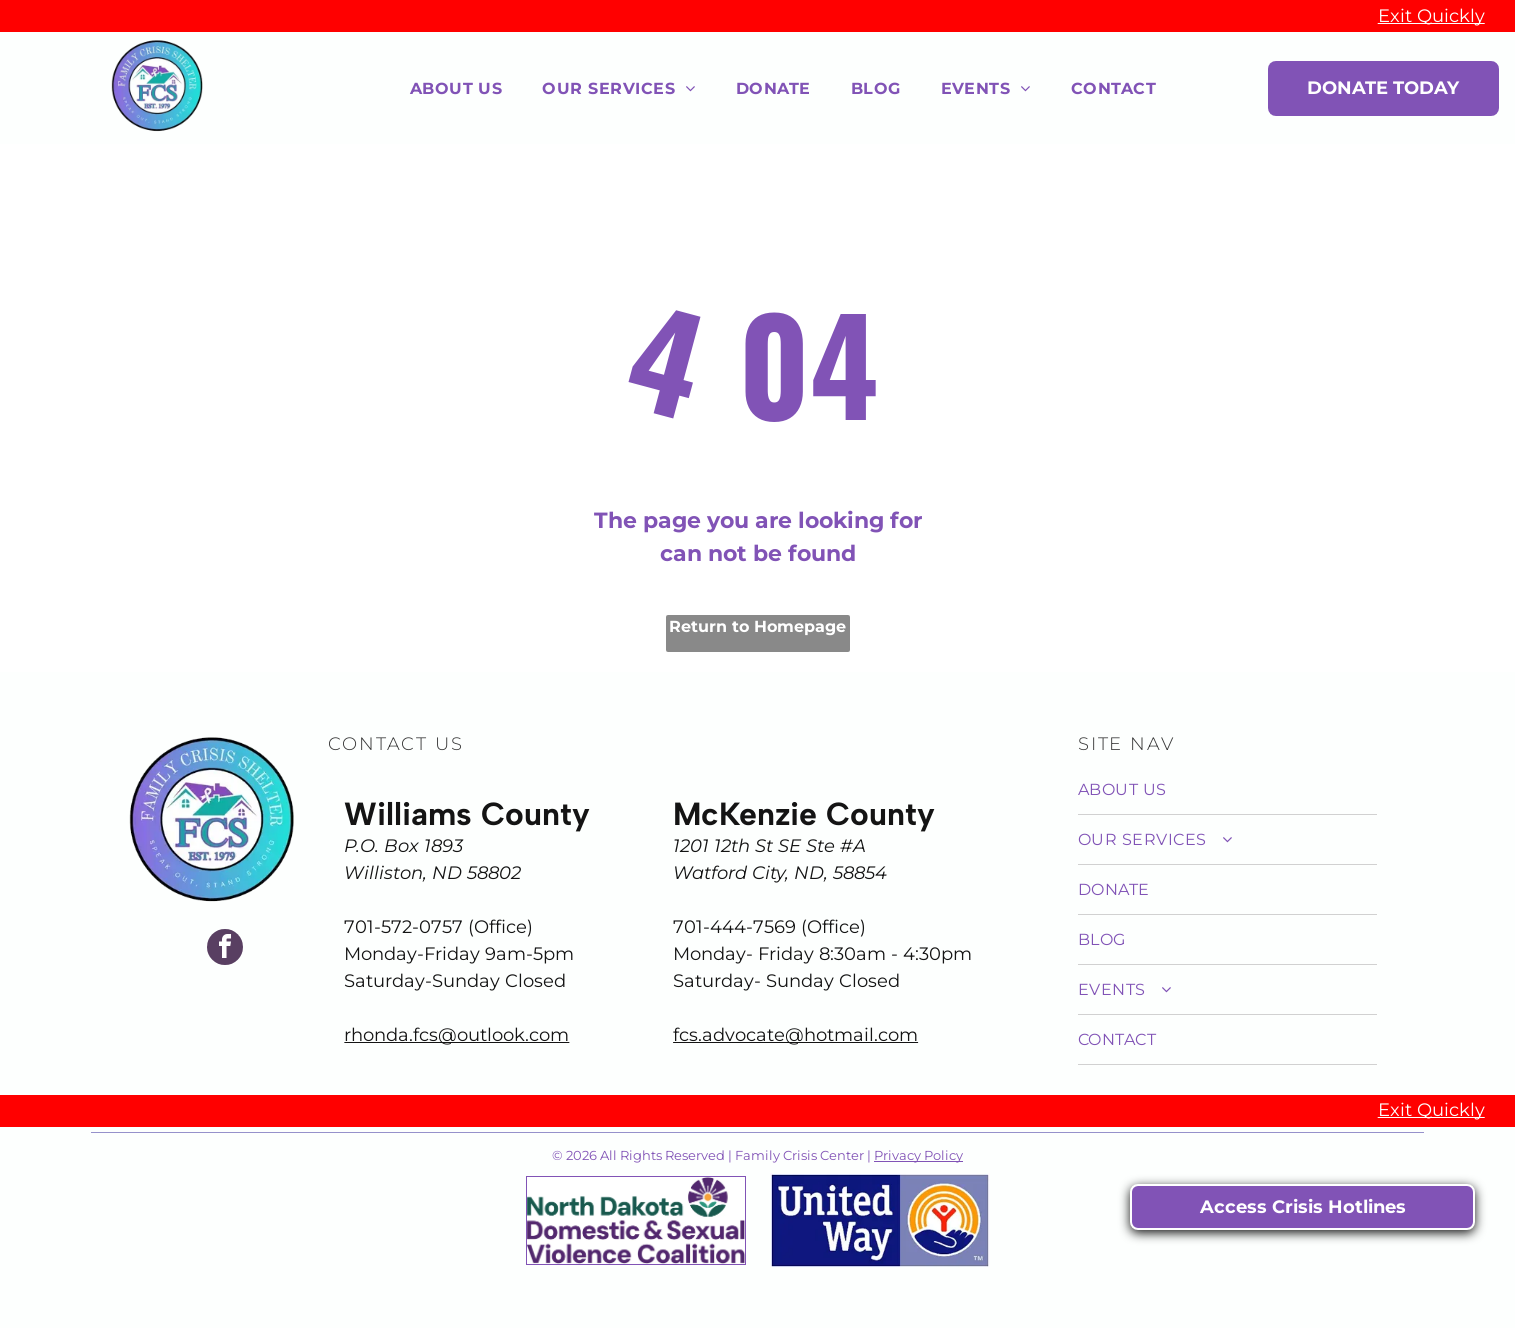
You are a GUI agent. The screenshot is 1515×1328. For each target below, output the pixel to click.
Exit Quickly (1431, 16)
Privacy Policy (918, 1155)
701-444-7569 (734, 927)
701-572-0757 (403, 927)
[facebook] (225, 949)
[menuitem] (456, 87)
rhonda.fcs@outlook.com (456, 1035)
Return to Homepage (757, 626)
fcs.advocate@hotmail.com (795, 1035)
